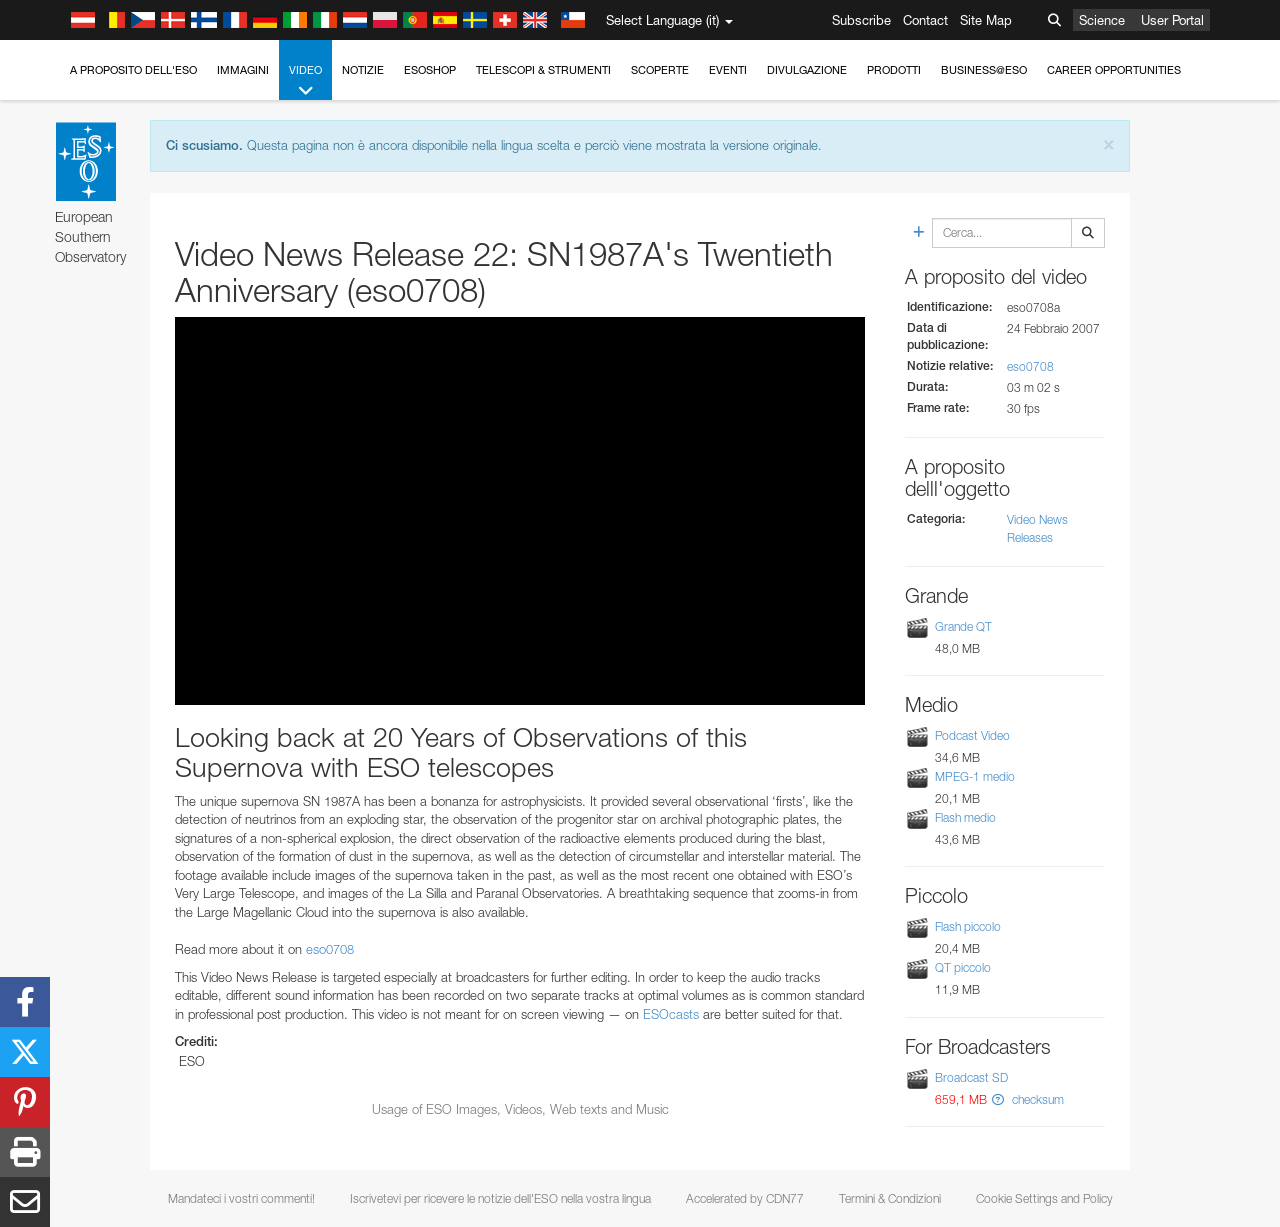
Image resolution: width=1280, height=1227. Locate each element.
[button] (998, 1099)
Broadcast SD (971, 1077)
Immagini (243, 70)
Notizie (363, 70)
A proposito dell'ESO (133, 70)
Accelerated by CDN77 (745, 1198)
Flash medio (965, 817)
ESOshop (430, 70)
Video (305, 81)
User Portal (1172, 20)
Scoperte (660, 70)
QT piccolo (963, 967)
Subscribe (861, 20)
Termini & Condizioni (890, 1198)
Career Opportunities (1114, 70)
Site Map (986, 20)
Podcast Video (972, 735)
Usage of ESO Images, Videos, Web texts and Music (520, 1109)
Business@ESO (984, 70)
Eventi (728, 70)
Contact (925, 20)
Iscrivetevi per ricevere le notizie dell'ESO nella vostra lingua (500, 1198)
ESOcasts (671, 1014)
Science (1102, 20)
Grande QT (963, 626)
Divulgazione (807, 70)
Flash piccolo (968, 926)
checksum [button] (1036, 1099)
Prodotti (894, 70)
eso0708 (330, 949)
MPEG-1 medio (975, 776)
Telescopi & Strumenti (543, 70)
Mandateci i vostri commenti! (241, 1198)
